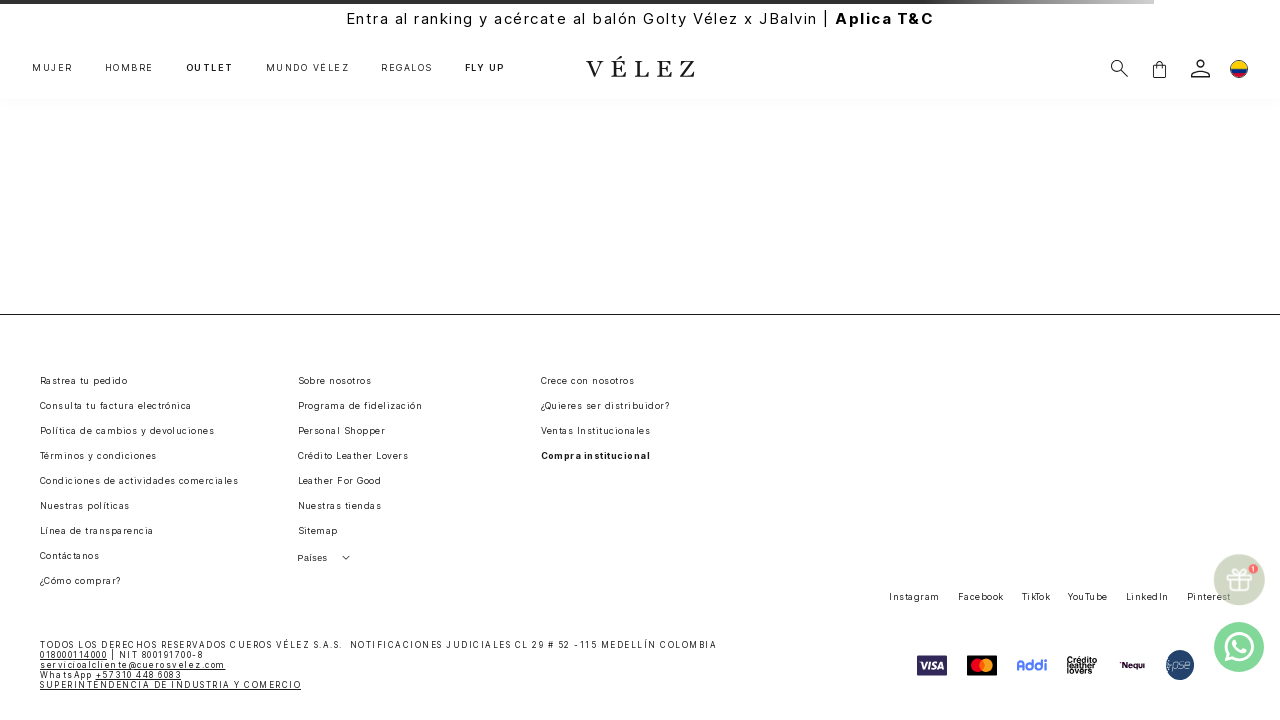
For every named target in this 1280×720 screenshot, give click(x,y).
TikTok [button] (1036, 596)
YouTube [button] (1087, 596)
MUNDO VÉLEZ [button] (308, 68)
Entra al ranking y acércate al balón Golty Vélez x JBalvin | (640, 18)
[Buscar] (1119, 68)
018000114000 (73, 655)
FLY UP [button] (485, 68)
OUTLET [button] (210, 68)
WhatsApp (110, 675)
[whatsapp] (1239, 647)
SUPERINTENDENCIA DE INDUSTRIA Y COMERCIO (170, 685)
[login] (1200, 68)
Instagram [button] (914, 596)
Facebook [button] (981, 596)
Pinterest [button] (1209, 596)
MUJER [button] (52, 68)
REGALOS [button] (407, 68)
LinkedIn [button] (1147, 596)
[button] (1159, 68)
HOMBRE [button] (129, 68)
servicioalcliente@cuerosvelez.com (133, 665)
